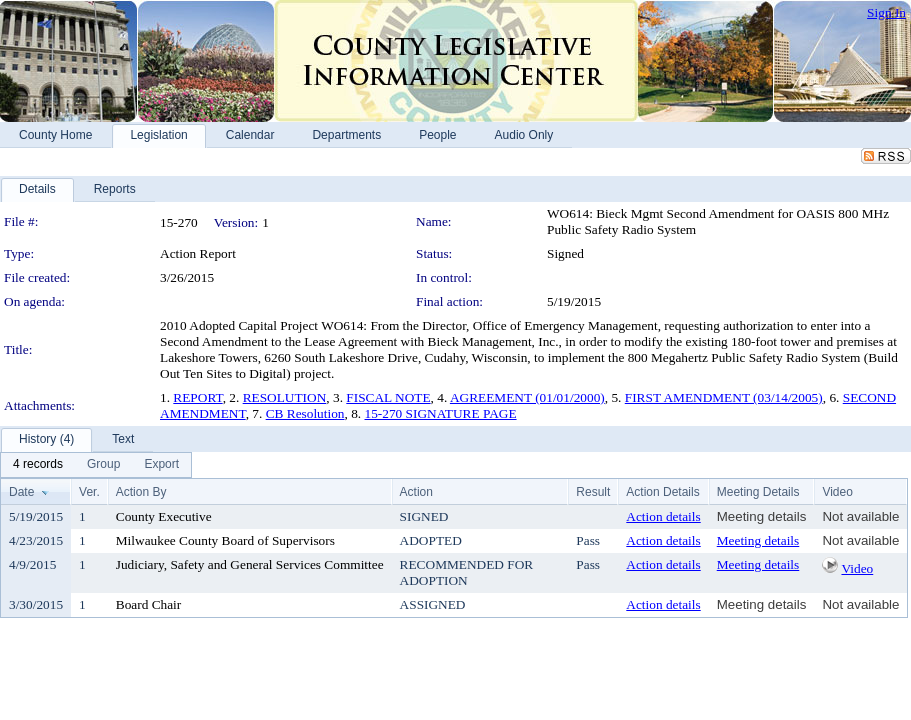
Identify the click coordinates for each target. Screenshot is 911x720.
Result (593, 492)
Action (416, 492)
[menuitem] (38, 465)
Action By (141, 492)
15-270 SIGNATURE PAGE (441, 413)
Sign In (886, 12)
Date (21, 492)
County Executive (164, 516)
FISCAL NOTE (388, 397)
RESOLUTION (285, 397)
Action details (663, 516)
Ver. (89, 492)
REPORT (197, 397)
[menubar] (96, 465)
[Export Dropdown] (161, 465)
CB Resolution (305, 413)
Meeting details (762, 516)
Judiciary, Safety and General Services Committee (250, 564)
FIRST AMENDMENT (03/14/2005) (724, 397)
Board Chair (149, 604)
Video (857, 568)
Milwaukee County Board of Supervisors (225, 540)
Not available (860, 516)
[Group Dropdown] (103, 465)
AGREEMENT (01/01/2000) (527, 397)
